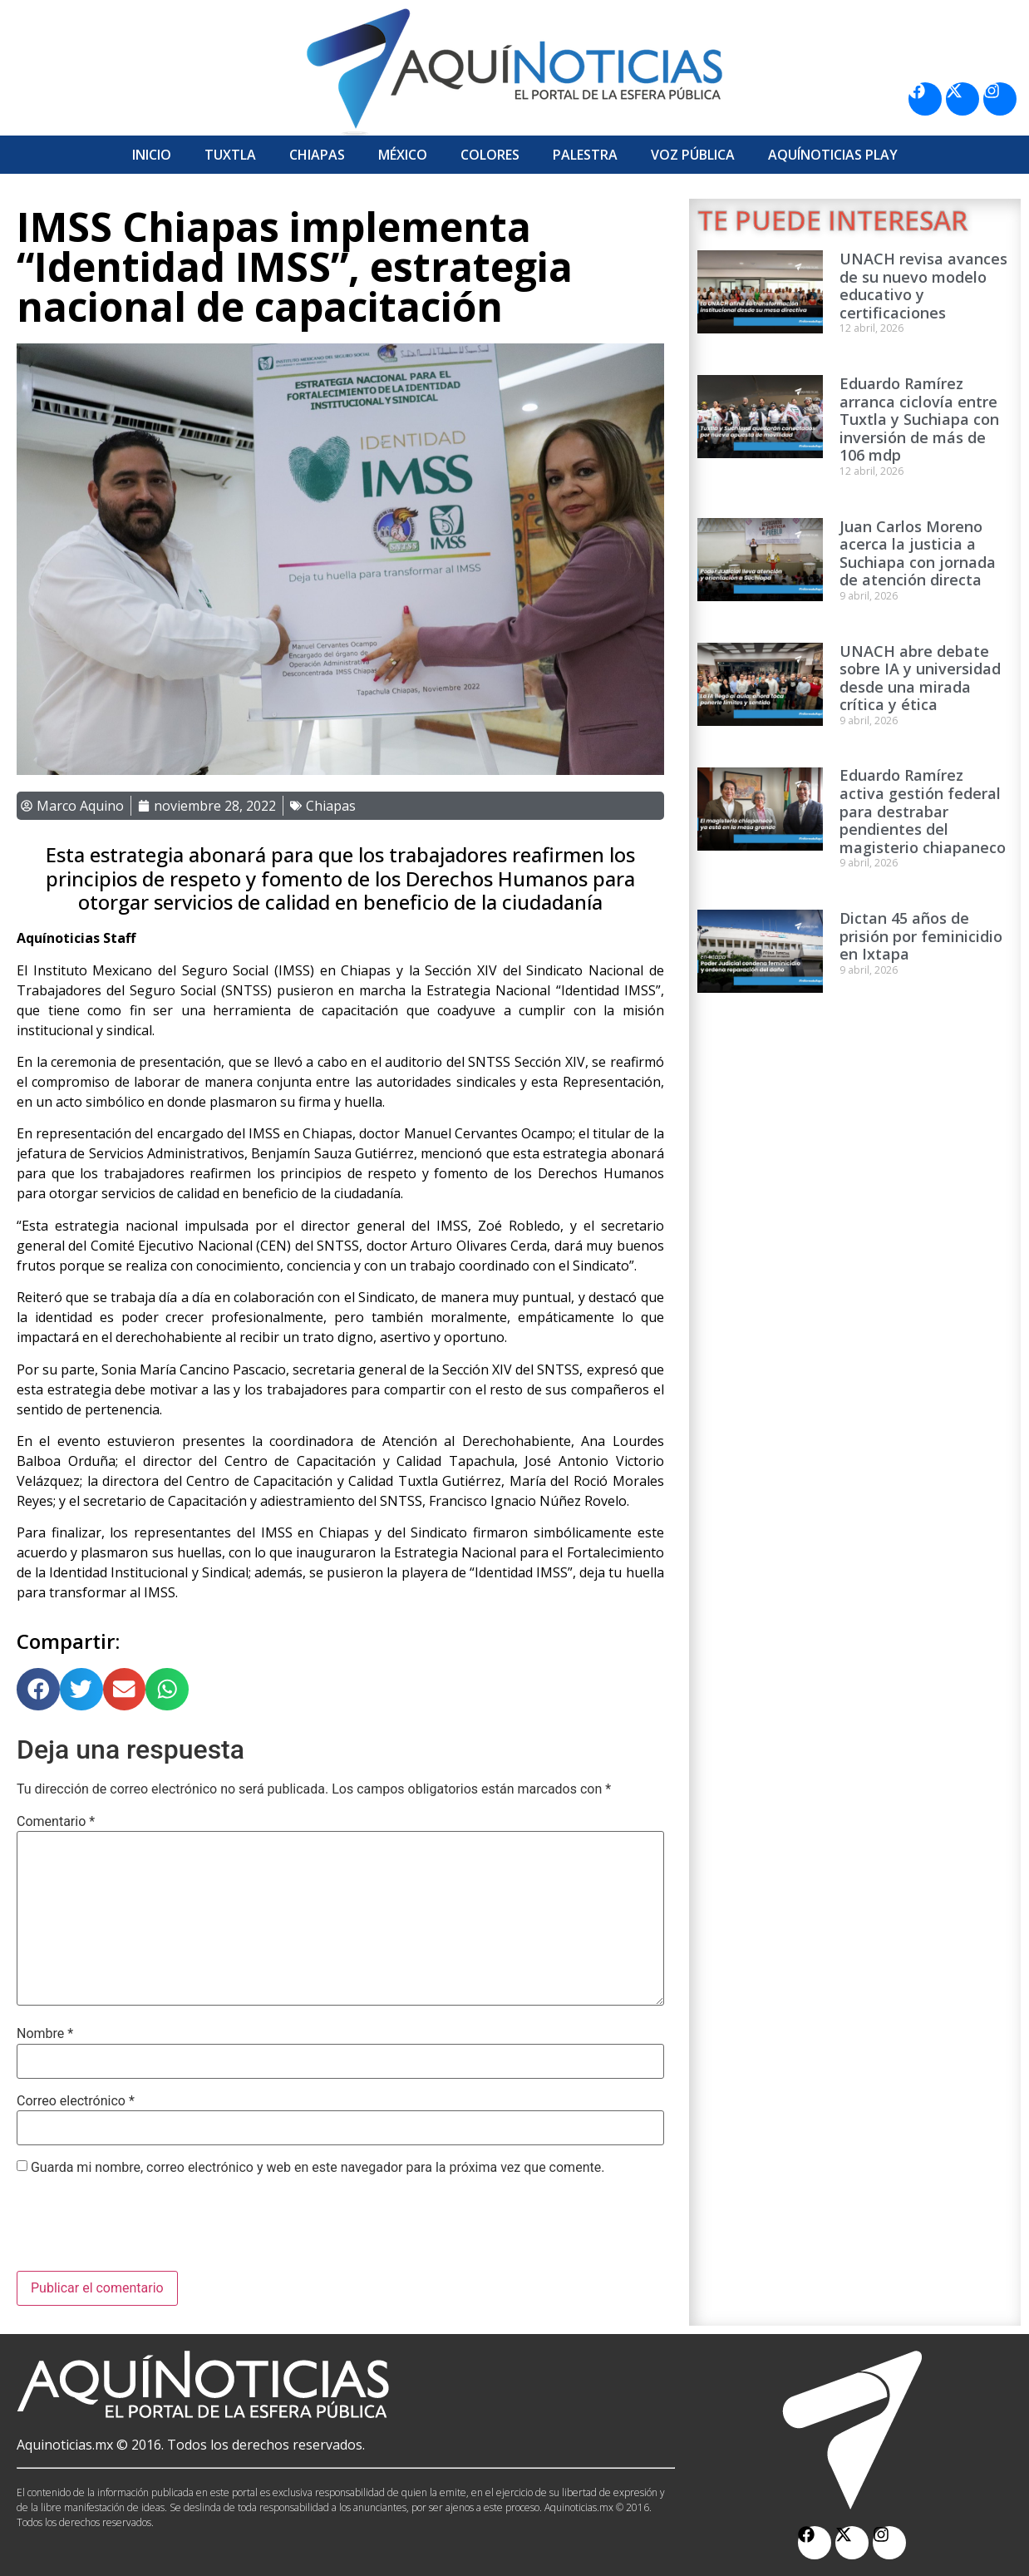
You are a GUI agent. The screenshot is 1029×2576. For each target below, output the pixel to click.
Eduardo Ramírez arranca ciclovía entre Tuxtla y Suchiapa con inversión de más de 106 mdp (919, 419)
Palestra (585, 155)
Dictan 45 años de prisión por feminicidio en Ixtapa (920, 936)
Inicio (151, 155)
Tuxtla (230, 155)
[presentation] (143, 2230)
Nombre (45, 2034)
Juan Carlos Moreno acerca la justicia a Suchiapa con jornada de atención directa (917, 553)
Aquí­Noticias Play (833, 155)
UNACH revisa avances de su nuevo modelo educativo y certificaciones (923, 286)
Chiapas (317, 155)
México (402, 155)
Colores (489, 155)
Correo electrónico (76, 2101)
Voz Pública (693, 155)
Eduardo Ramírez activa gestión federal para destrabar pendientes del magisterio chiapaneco (922, 810)
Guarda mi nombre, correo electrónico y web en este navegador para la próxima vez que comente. (317, 2167)
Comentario (56, 1821)
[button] (38, 1689)
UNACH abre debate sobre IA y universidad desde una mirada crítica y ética (920, 678)
